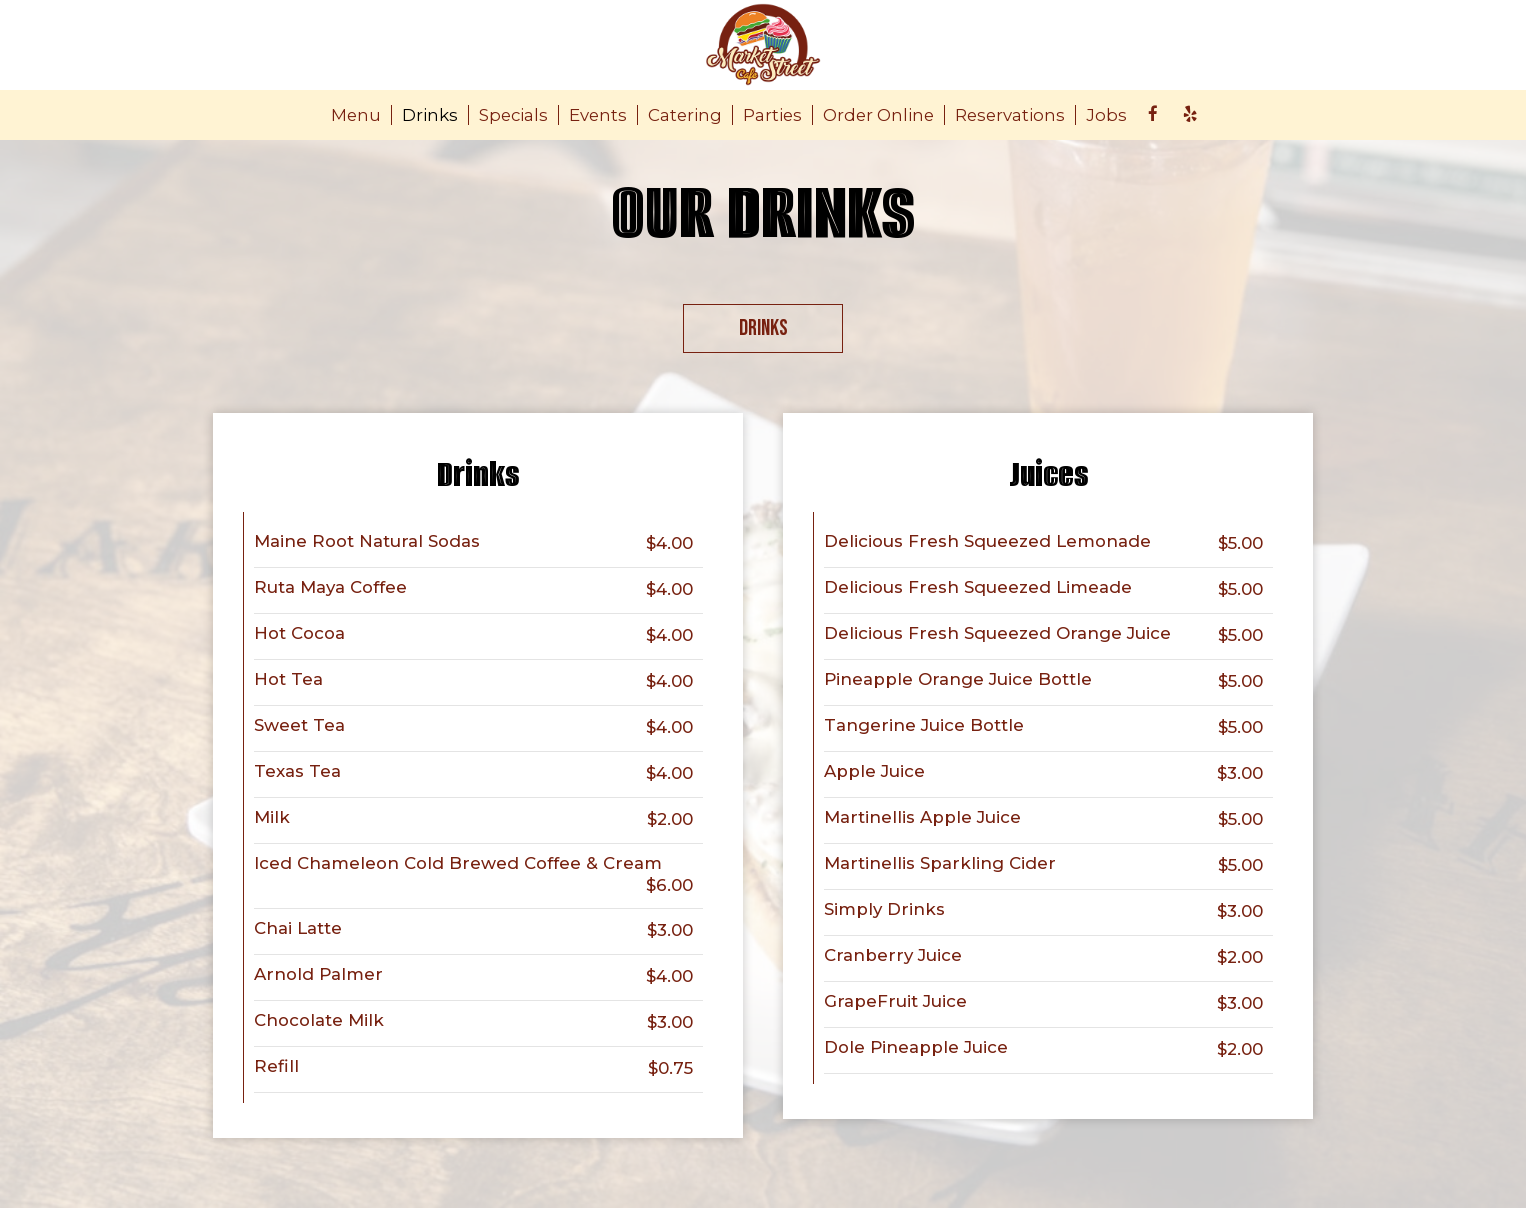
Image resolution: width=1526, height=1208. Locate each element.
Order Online (878, 115)
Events (598, 115)
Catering (685, 115)
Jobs (1106, 115)
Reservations (1010, 115)
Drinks (430, 115)
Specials (513, 115)
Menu (356, 115)
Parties (772, 115)
